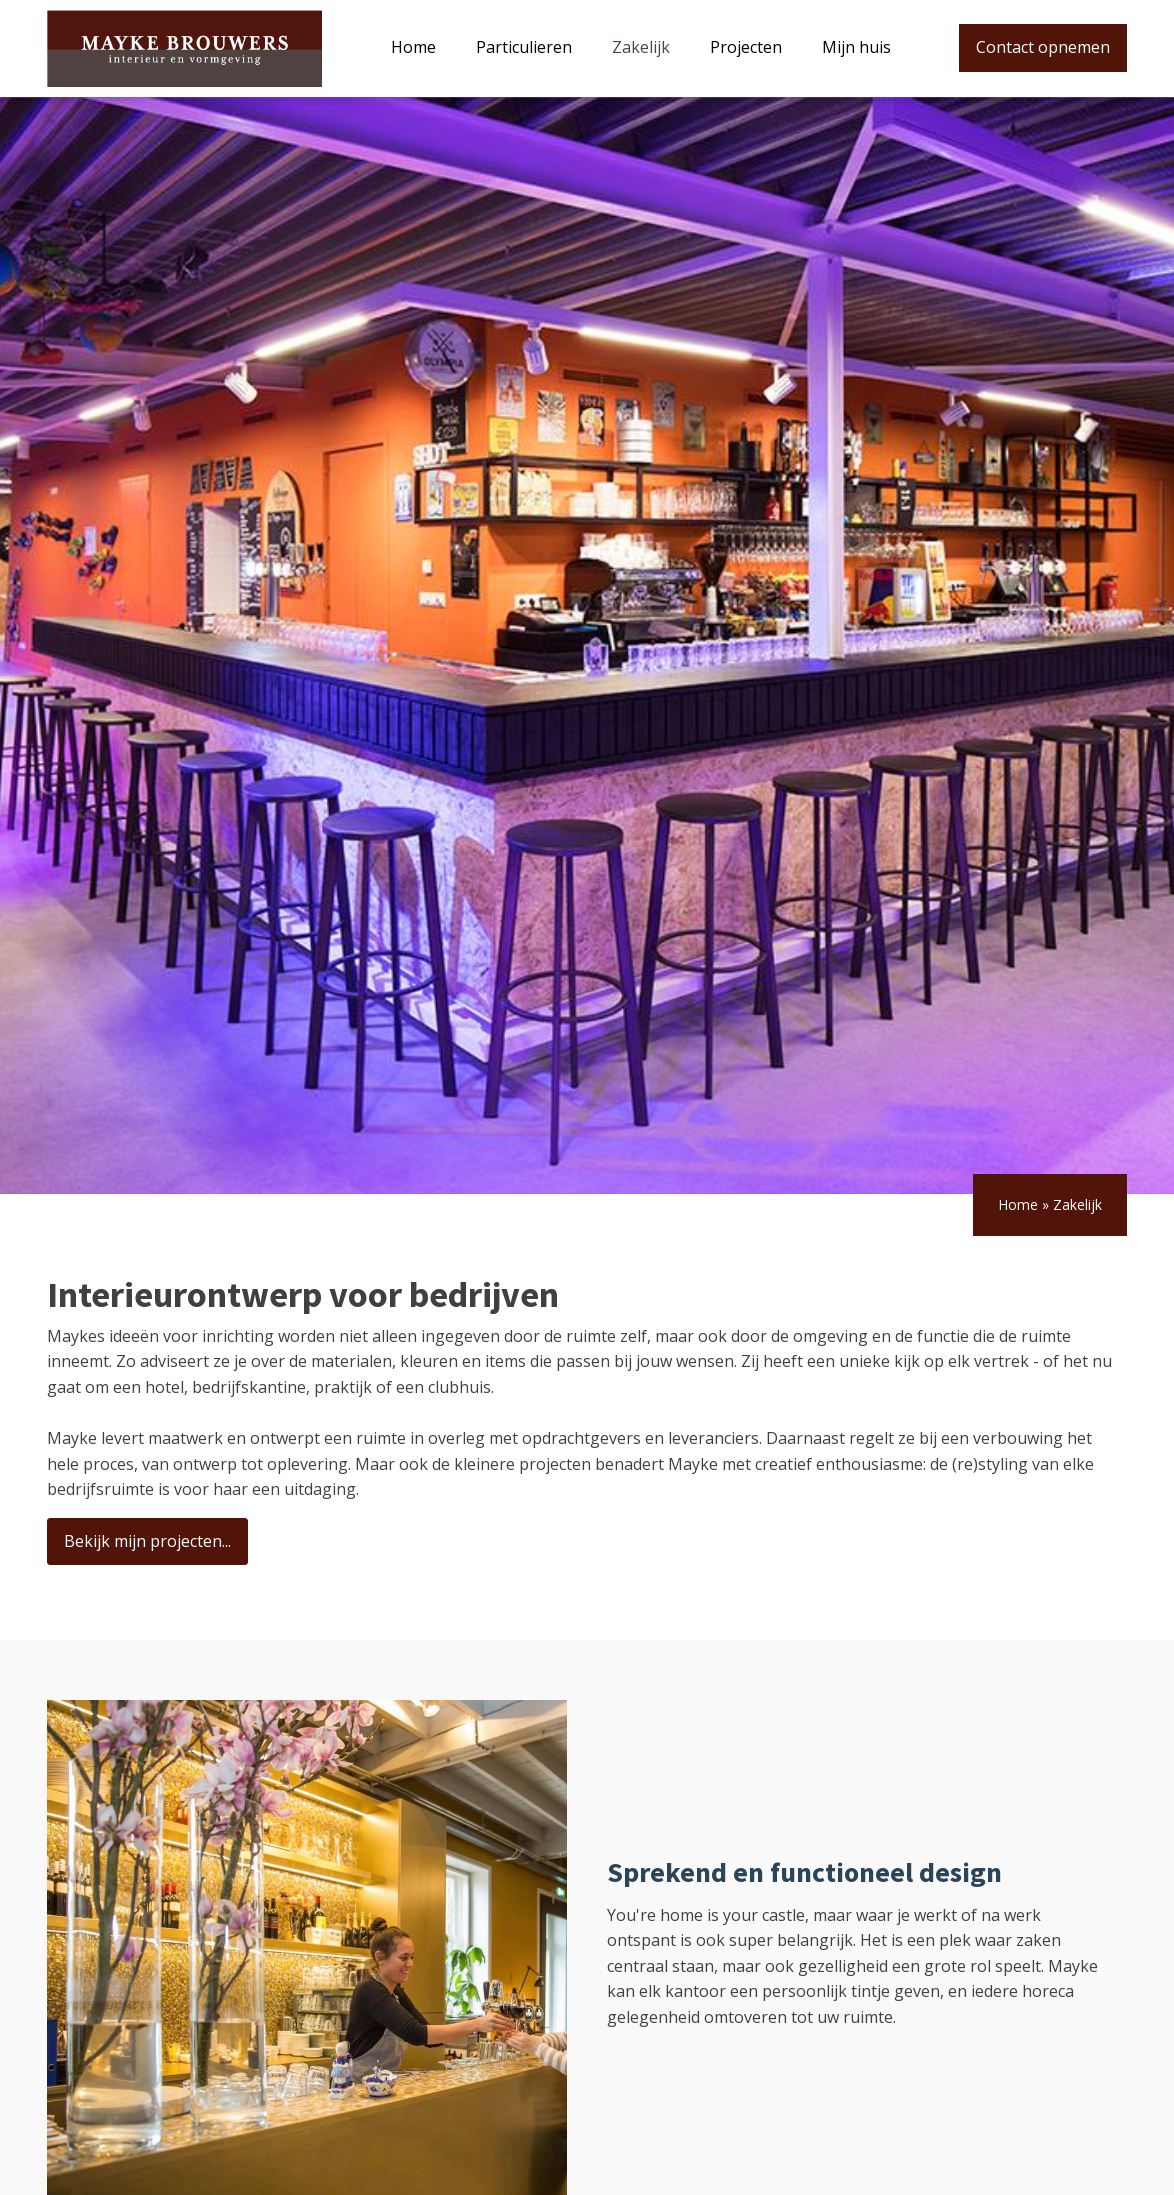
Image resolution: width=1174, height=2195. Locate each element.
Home (413, 47)
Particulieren (524, 47)
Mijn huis (856, 47)
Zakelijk (641, 47)
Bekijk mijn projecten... (147, 1541)
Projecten (746, 47)
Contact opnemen (1043, 47)
